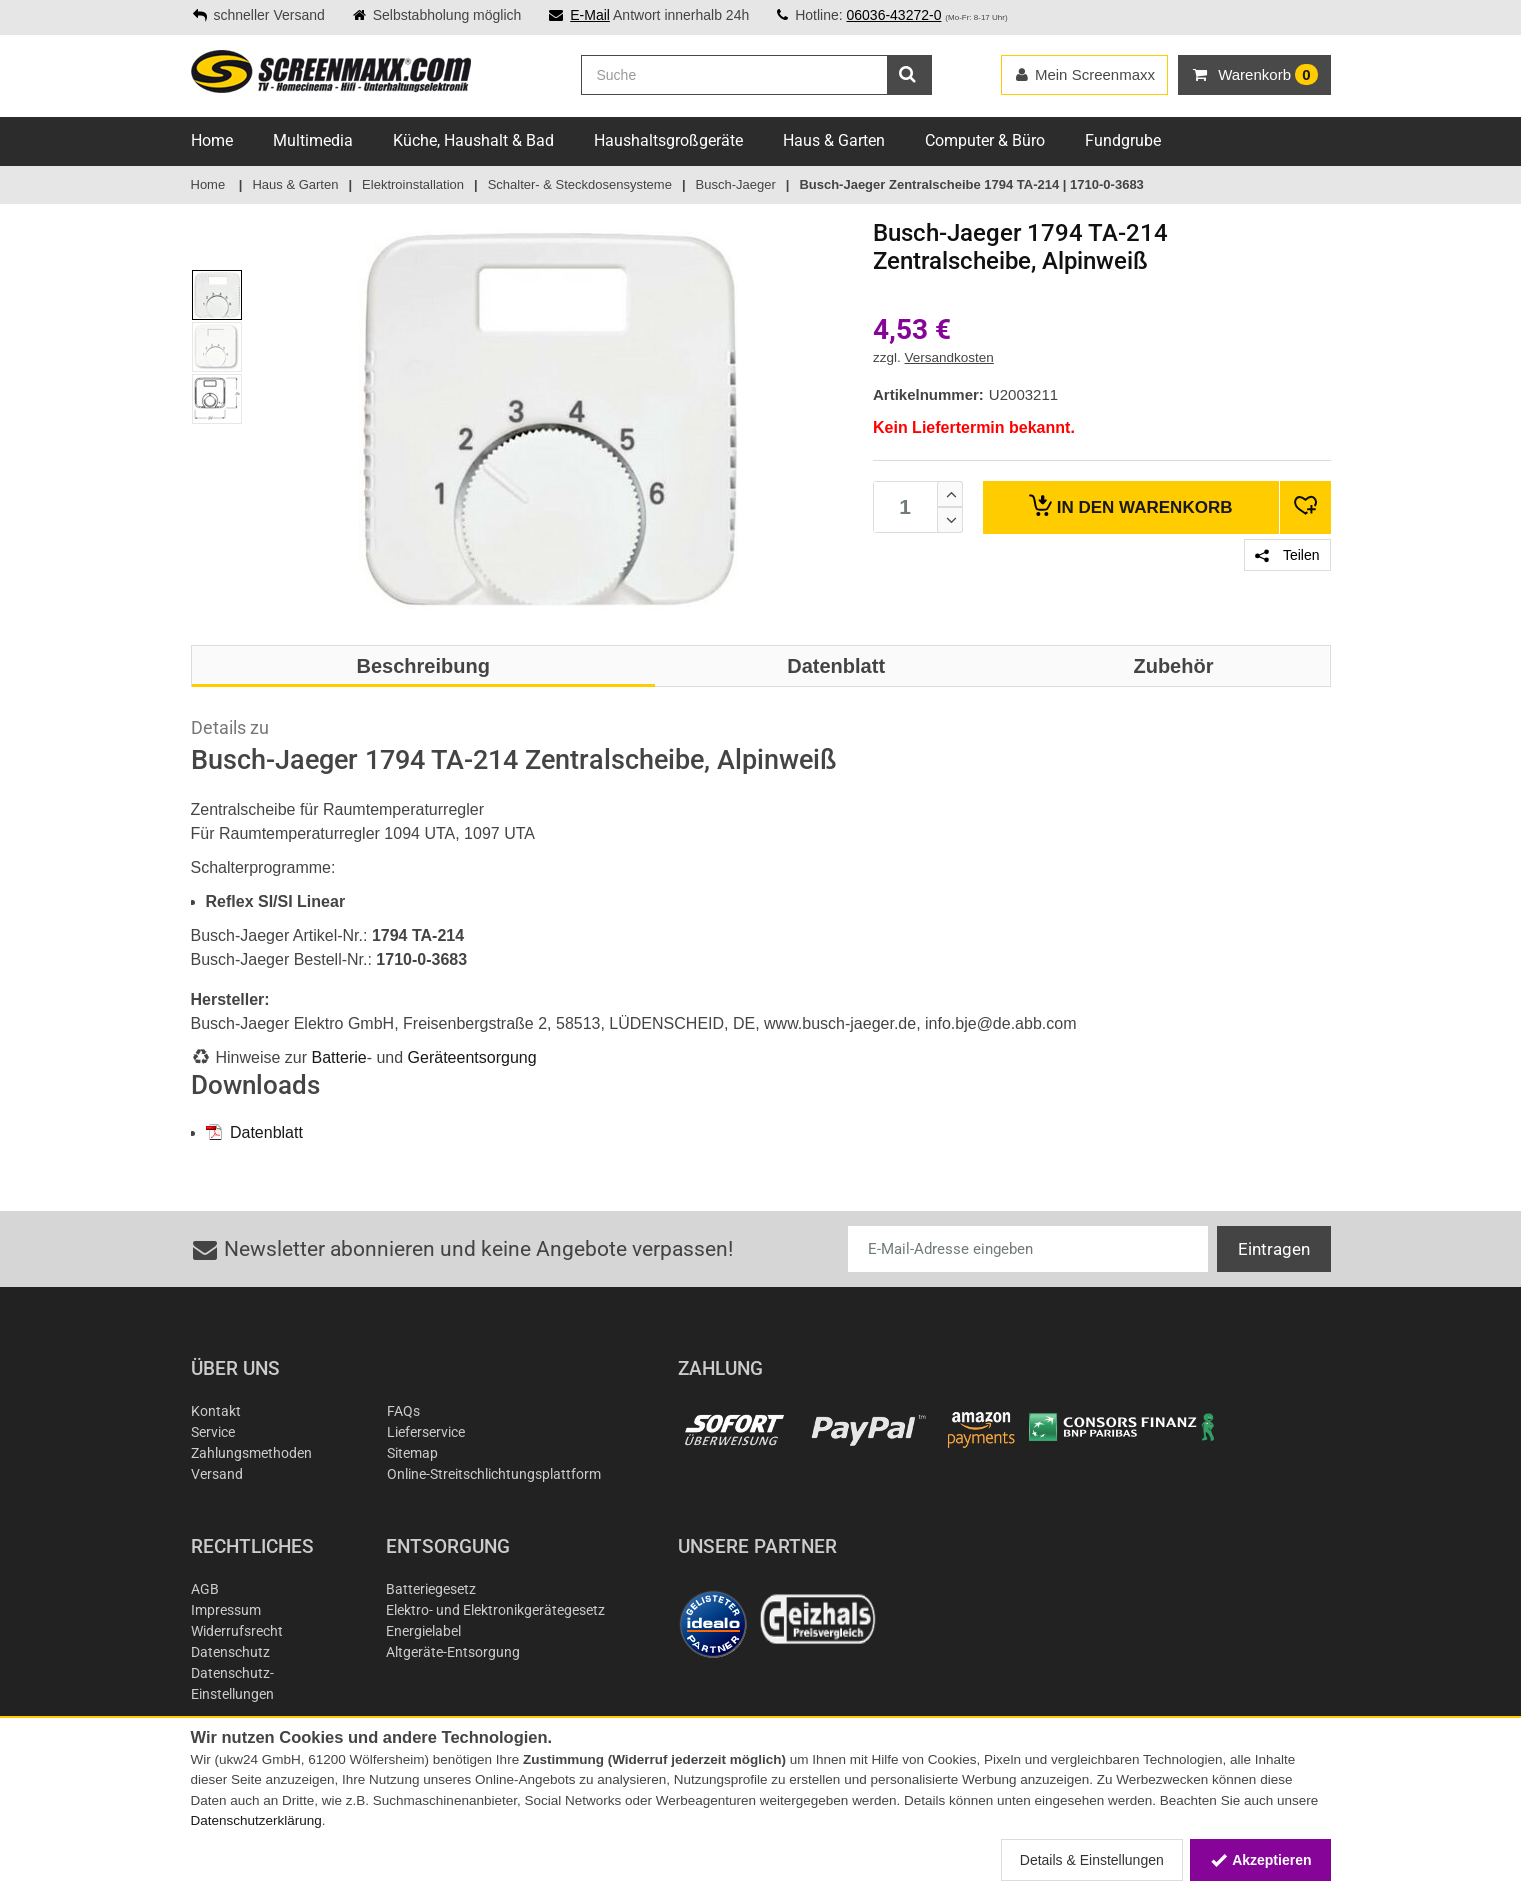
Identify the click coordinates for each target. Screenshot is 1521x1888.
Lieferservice (426, 1432)
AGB (205, 1589)
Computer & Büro (985, 140)
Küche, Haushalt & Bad (473, 140)
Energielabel (423, 1631)
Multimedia (313, 140)
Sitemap (412, 1453)
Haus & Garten (834, 140)
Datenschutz (230, 1652)
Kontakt (216, 1411)
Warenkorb (1130, 505)
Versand (217, 1474)
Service (213, 1432)
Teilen (1287, 555)
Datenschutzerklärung (256, 1820)
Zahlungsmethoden (251, 1453)
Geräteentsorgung (472, 1057)
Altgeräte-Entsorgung (453, 1652)
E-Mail (590, 15)
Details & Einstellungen (1092, 1860)
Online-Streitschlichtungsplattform (494, 1474)
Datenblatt (254, 1132)
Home (212, 140)
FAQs (403, 1411)
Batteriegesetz (431, 1589)
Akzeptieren (1260, 1860)
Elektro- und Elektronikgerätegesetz (495, 1610)
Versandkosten (949, 357)
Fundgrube (1123, 140)
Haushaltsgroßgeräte (668, 140)
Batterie (339, 1057)
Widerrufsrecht (237, 1631)
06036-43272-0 (893, 15)
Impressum (226, 1610)
